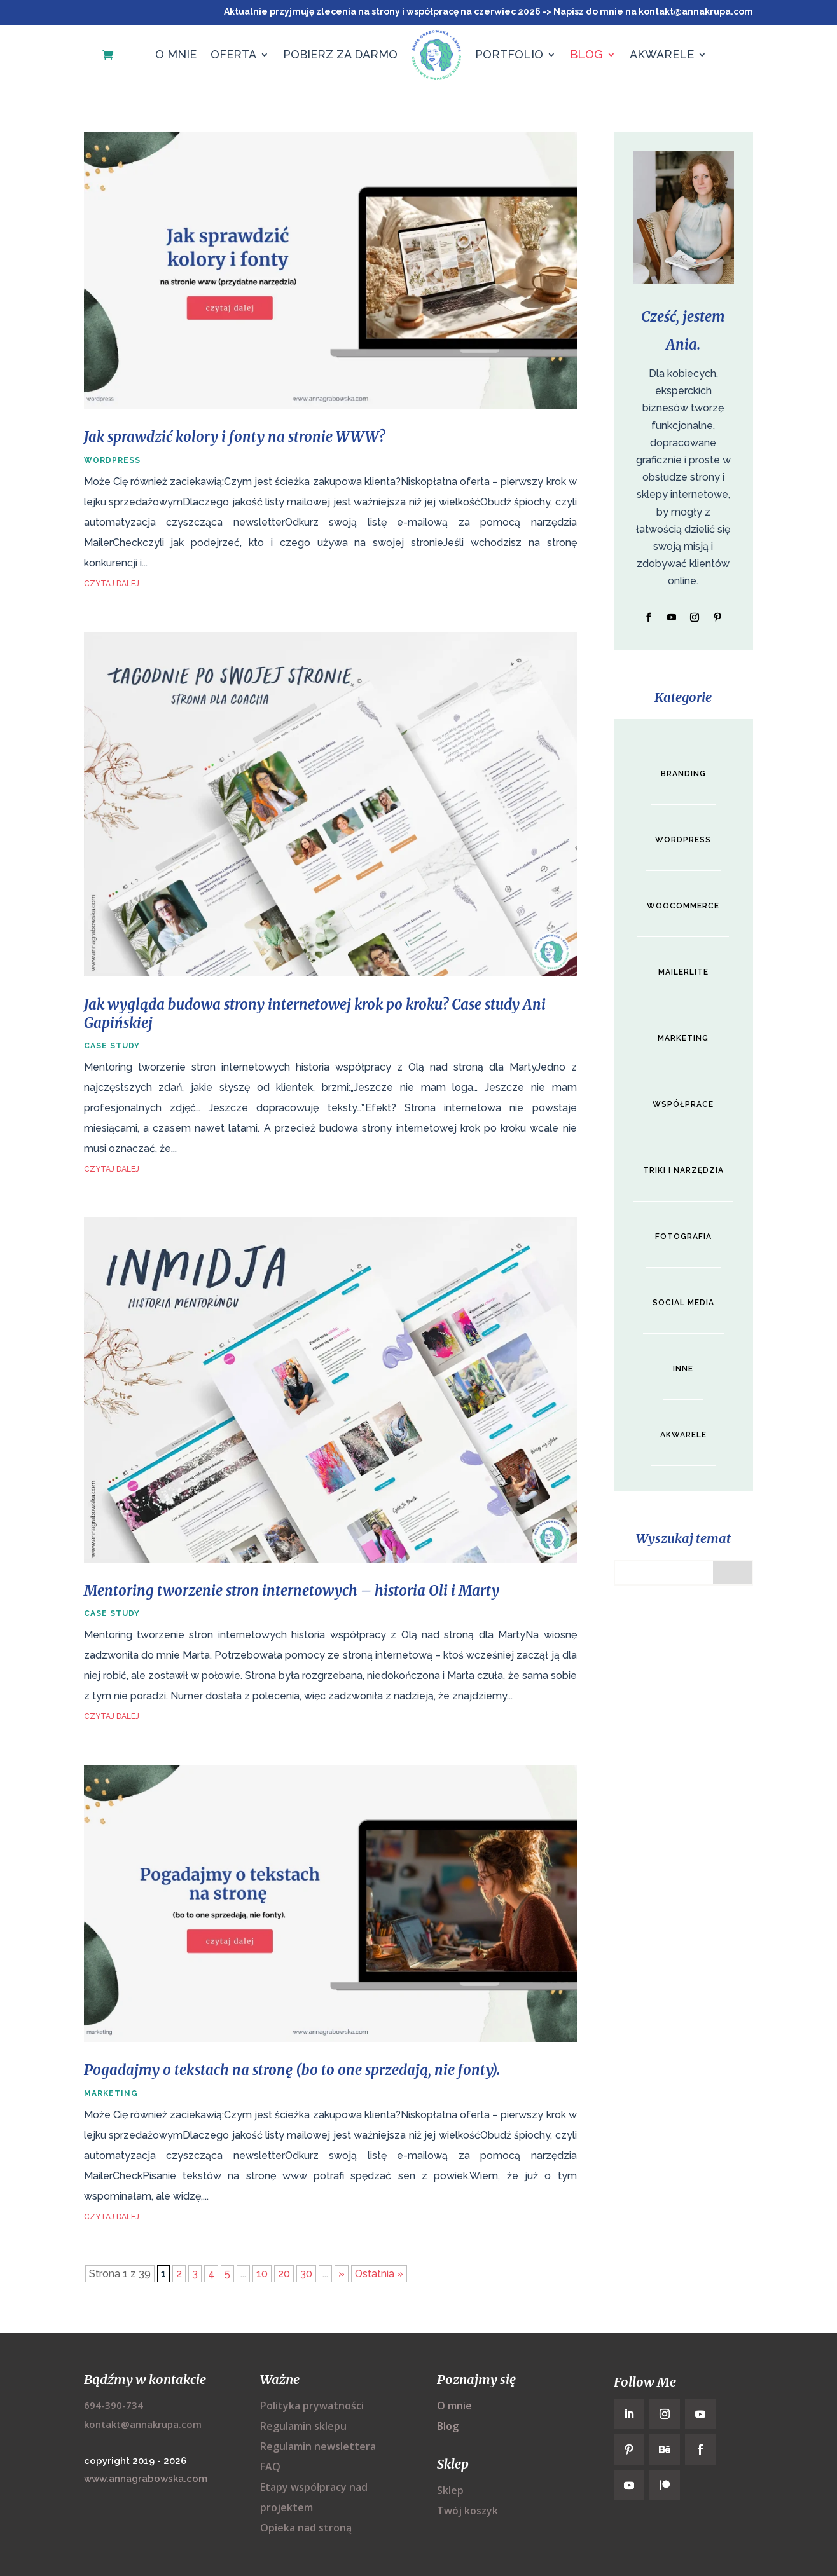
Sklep (450, 2490)
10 (262, 2274)
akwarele (683, 1429)
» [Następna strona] (341, 2274)
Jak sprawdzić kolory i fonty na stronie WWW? (234, 437)
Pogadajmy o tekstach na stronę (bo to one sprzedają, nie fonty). (292, 2070)
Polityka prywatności (312, 2406)
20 (284, 2274)
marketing (111, 2093)
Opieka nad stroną (306, 2528)
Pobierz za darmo (340, 54)
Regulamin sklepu (303, 2426)
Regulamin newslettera (318, 2446)
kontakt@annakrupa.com (143, 2424)
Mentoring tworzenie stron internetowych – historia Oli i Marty (291, 1591)
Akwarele (662, 54)
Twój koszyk (467, 2511)
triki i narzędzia (683, 1166)
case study (112, 1045)
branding (683, 773)
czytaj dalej (111, 583)
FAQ (270, 2467)
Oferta (233, 54)
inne (683, 1363)
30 (306, 2274)
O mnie (176, 54)
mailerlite (683, 970)
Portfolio (509, 54)
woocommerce (683, 904)
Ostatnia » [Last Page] (379, 2274)
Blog (586, 54)
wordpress (112, 460)
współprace (683, 1101)
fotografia (683, 1232)
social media (683, 1298)
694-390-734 (113, 2405)
